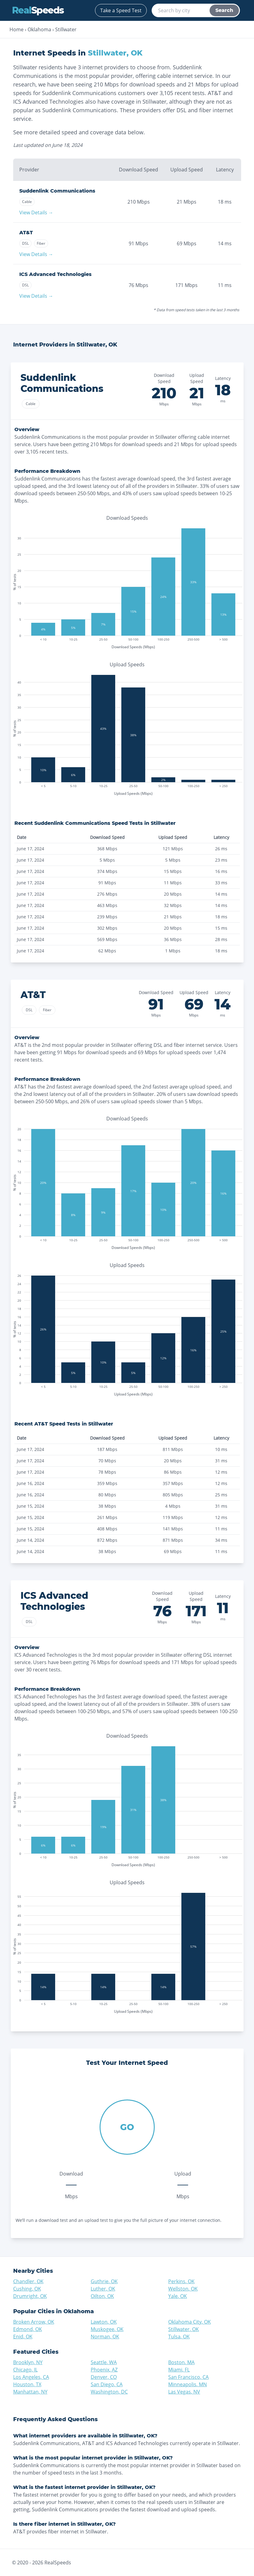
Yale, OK (177, 2296)
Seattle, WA (104, 2362)
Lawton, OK (104, 2321)
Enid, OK (22, 2336)
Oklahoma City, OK (189, 2321)
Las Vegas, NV (184, 2391)
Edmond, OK (27, 2329)
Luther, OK (103, 2288)
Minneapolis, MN (187, 2384)
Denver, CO (104, 2377)
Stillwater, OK (183, 2329)
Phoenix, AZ (104, 2369)
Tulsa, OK (179, 2336)
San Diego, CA (107, 2384)
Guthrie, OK (104, 2281)
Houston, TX (27, 2384)
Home (16, 29)
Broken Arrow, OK (33, 2321)
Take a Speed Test (121, 10)
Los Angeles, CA (31, 2377)
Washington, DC (109, 2391)
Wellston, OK (183, 2288)
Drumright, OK (30, 2296)
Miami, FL (179, 2369)
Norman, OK (105, 2336)
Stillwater (66, 29)
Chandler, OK (28, 2281)
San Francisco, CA (188, 2377)
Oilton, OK (102, 2296)
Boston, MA (181, 2362)
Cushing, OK (27, 2288)
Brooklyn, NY (28, 2362)
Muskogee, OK (107, 2329)
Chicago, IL (25, 2369)
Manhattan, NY (30, 2391)
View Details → (36, 212)
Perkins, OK (181, 2281)
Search (224, 10)
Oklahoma (39, 29)
